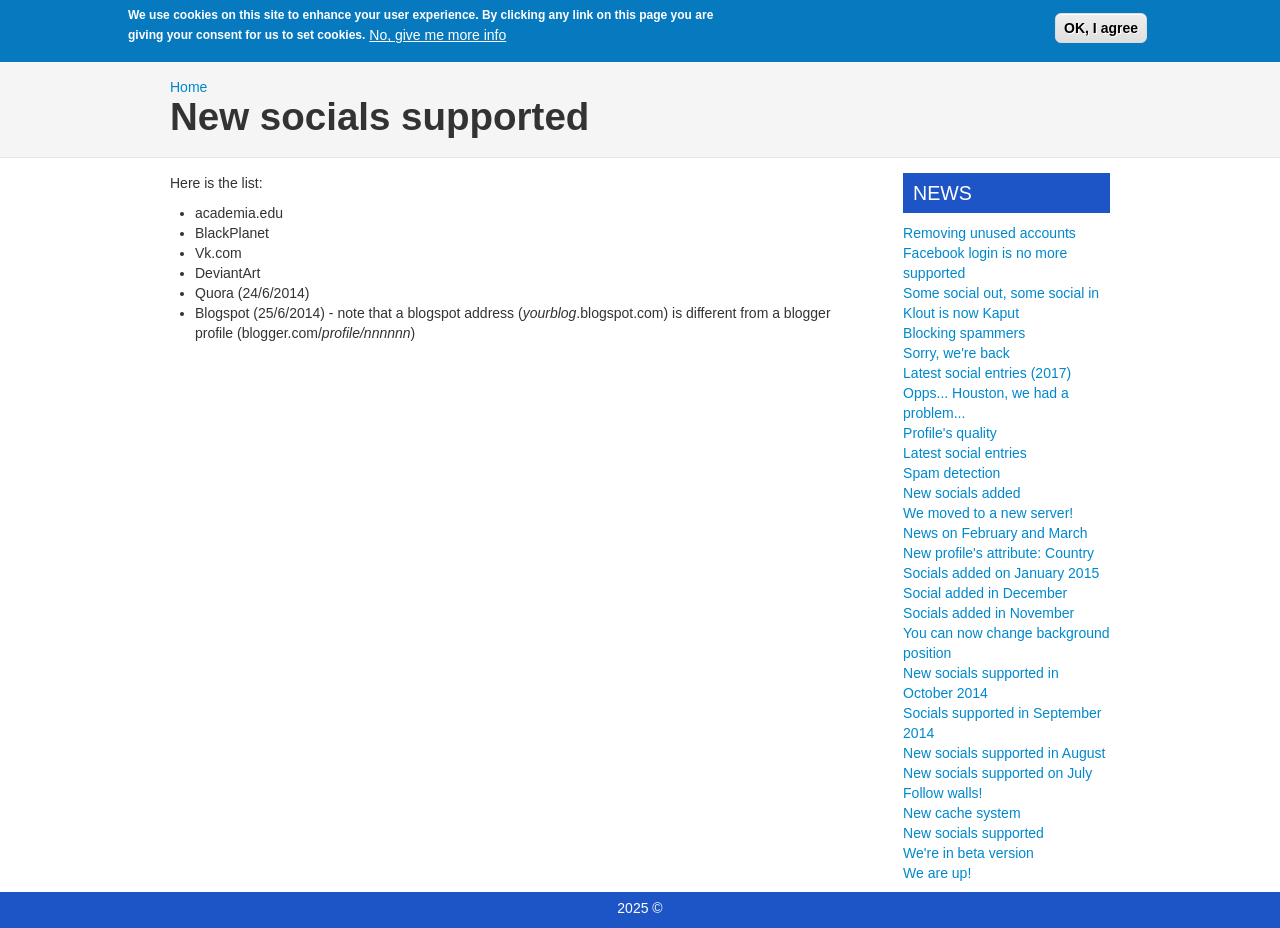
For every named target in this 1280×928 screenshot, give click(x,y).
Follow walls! (942, 793)
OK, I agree (1101, 23)
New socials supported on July (997, 773)
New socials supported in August (1004, 753)
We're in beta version (968, 853)
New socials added (962, 493)
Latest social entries (965, 453)
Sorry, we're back (956, 353)
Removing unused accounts (989, 233)
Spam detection (951, 473)
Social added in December (985, 593)
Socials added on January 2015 (1001, 573)
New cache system (961, 813)
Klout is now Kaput (961, 313)
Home (188, 87)
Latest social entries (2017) (987, 373)
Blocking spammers (964, 333)
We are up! (937, 873)
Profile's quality (950, 433)
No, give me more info (437, 31)
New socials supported (973, 833)
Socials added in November (988, 613)
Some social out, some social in (1001, 293)
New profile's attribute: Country (998, 553)
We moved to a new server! (988, 513)
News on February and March (995, 533)
